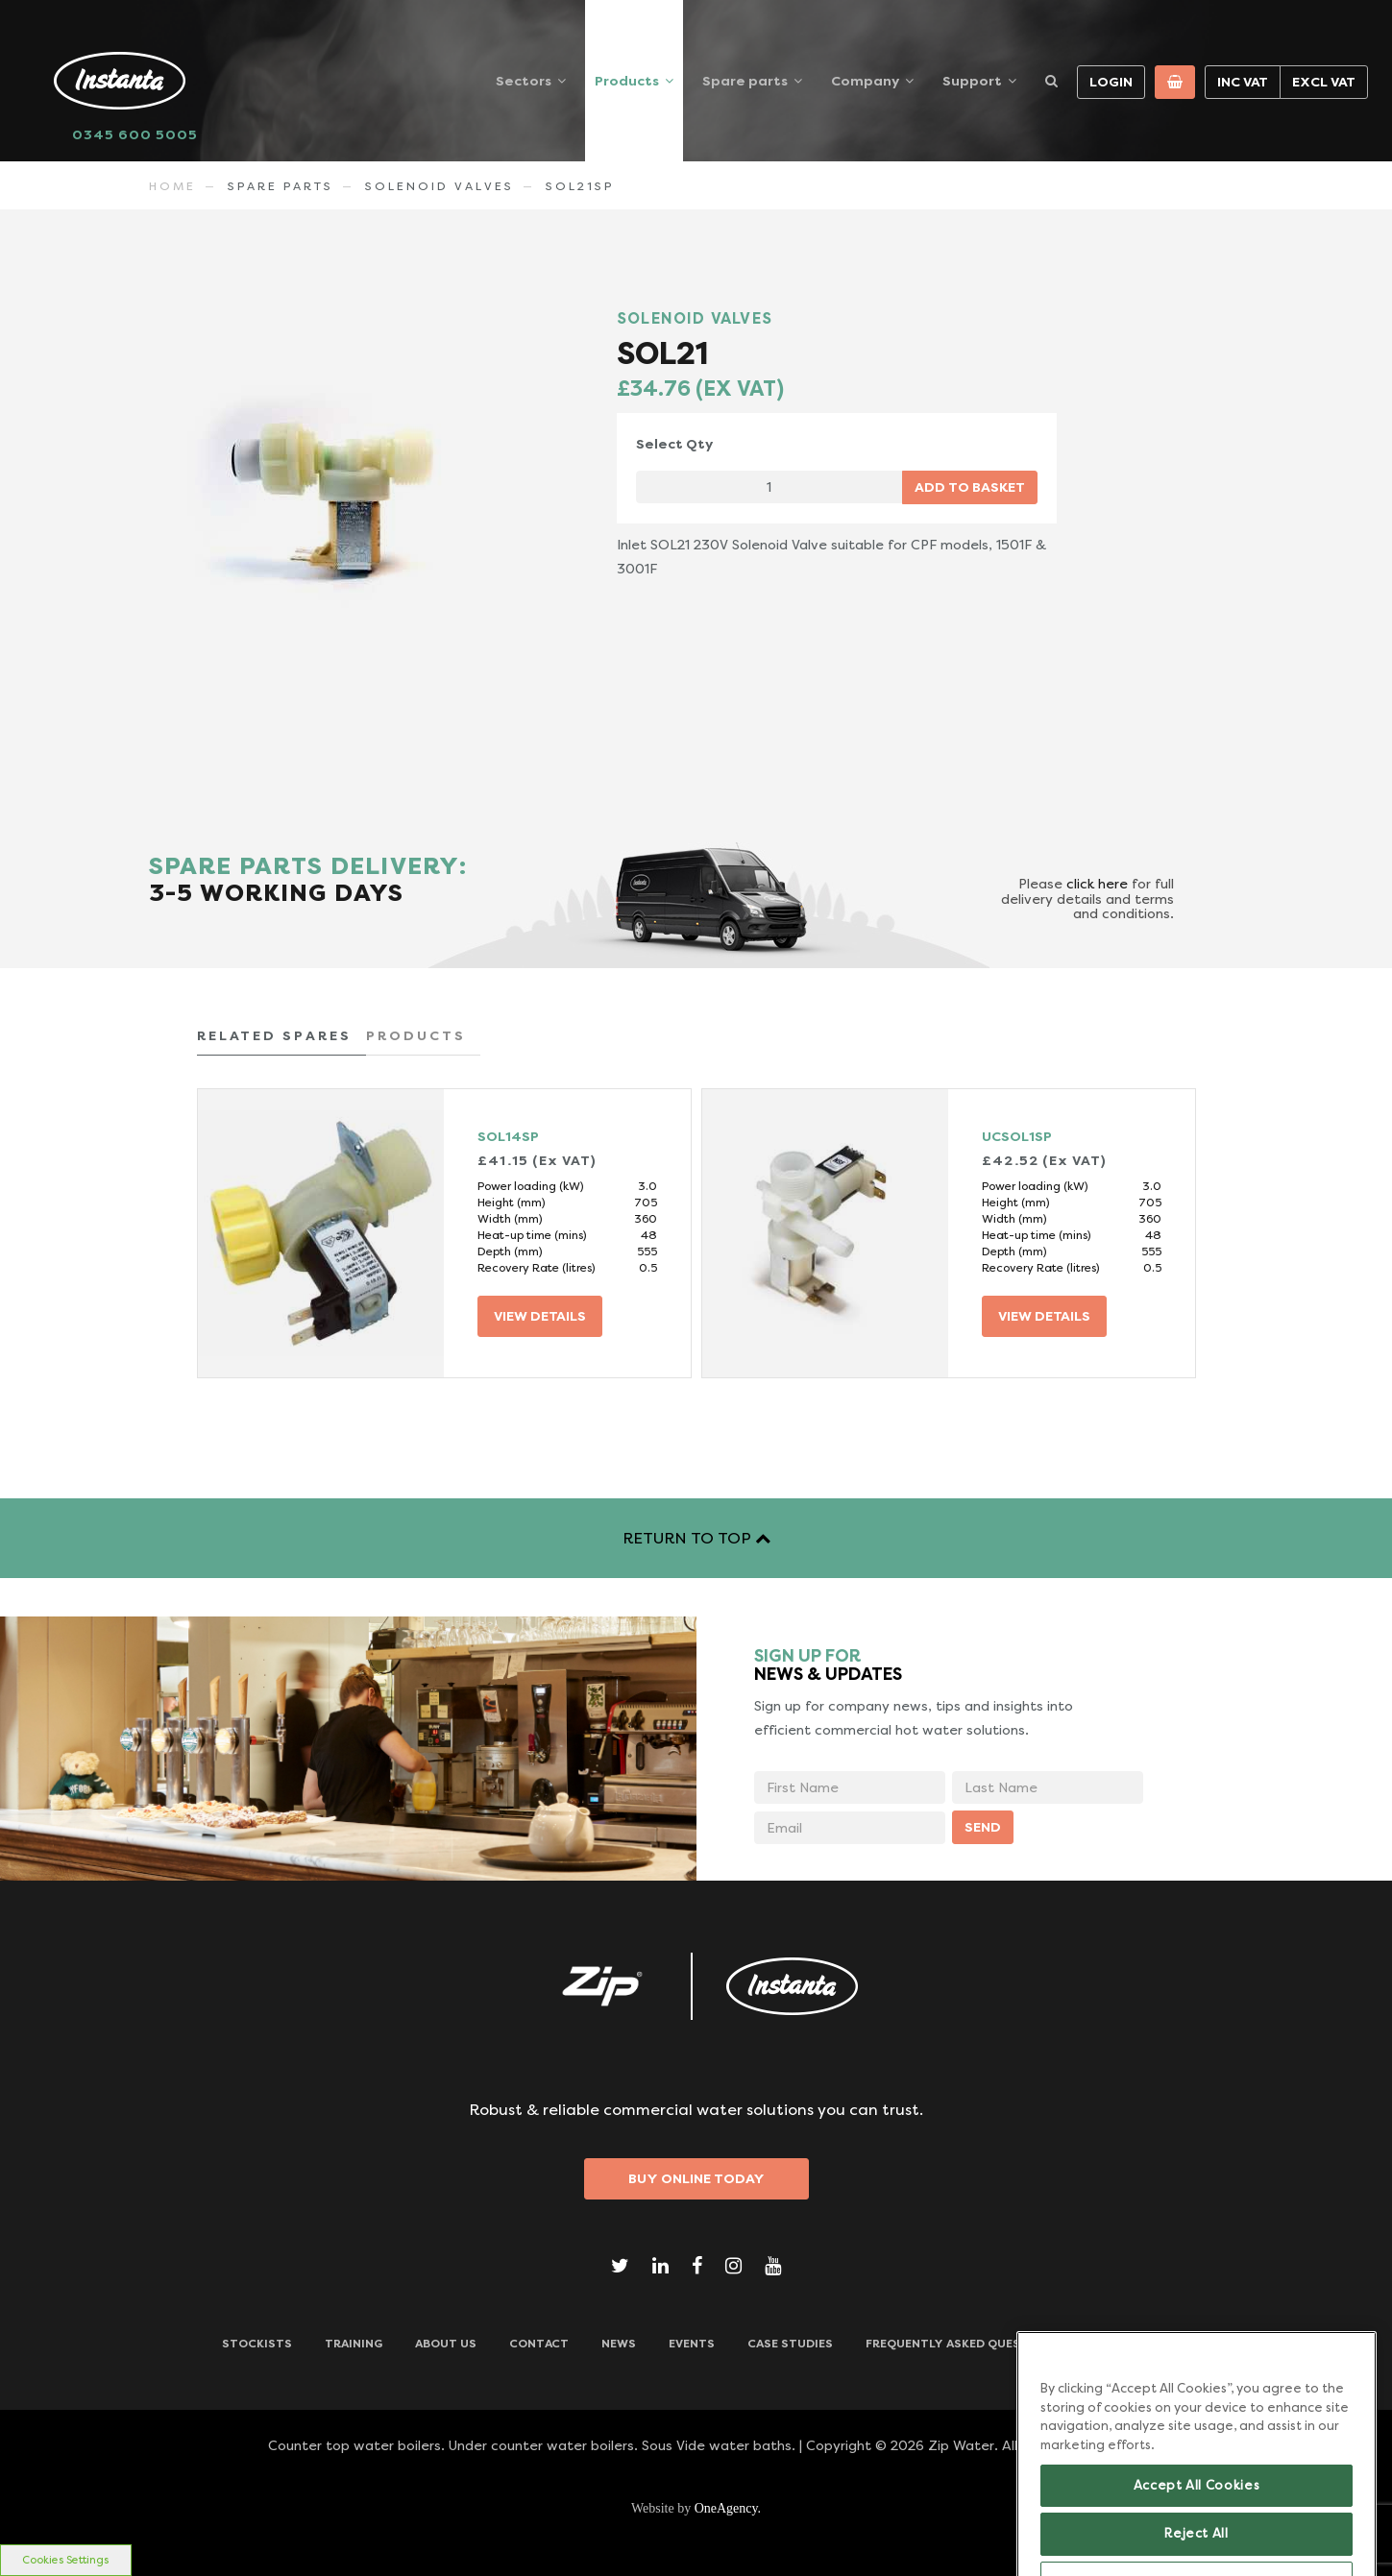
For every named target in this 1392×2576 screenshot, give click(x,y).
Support (972, 80)
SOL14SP (508, 1136)
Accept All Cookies (1197, 2525)
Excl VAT (1323, 81)
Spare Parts (280, 186)
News (618, 2343)
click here (1097, 883)
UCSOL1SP (1017, 1136)
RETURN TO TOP (696, 1538)
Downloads (1130, 2343)
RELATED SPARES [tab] (274, 1035)
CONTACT (539, 2343)
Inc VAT (1242, 81)
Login (1111, 81)
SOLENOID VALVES (439, 186)
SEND (983, 1827)
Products (627, 80)
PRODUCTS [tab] (416, 1035)
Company (865, 80)
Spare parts (745, 80)
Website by (696, 2508)
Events (692, 2343)
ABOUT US (445, 2343)
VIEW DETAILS (540, 1316)
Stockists (257, 2343)
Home (172, 186)
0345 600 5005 (135, 134)
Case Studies (790, 2343)
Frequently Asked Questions (962, 2343)
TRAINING (353, 2343)
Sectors (523, 80)
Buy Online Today (696, 2178)
